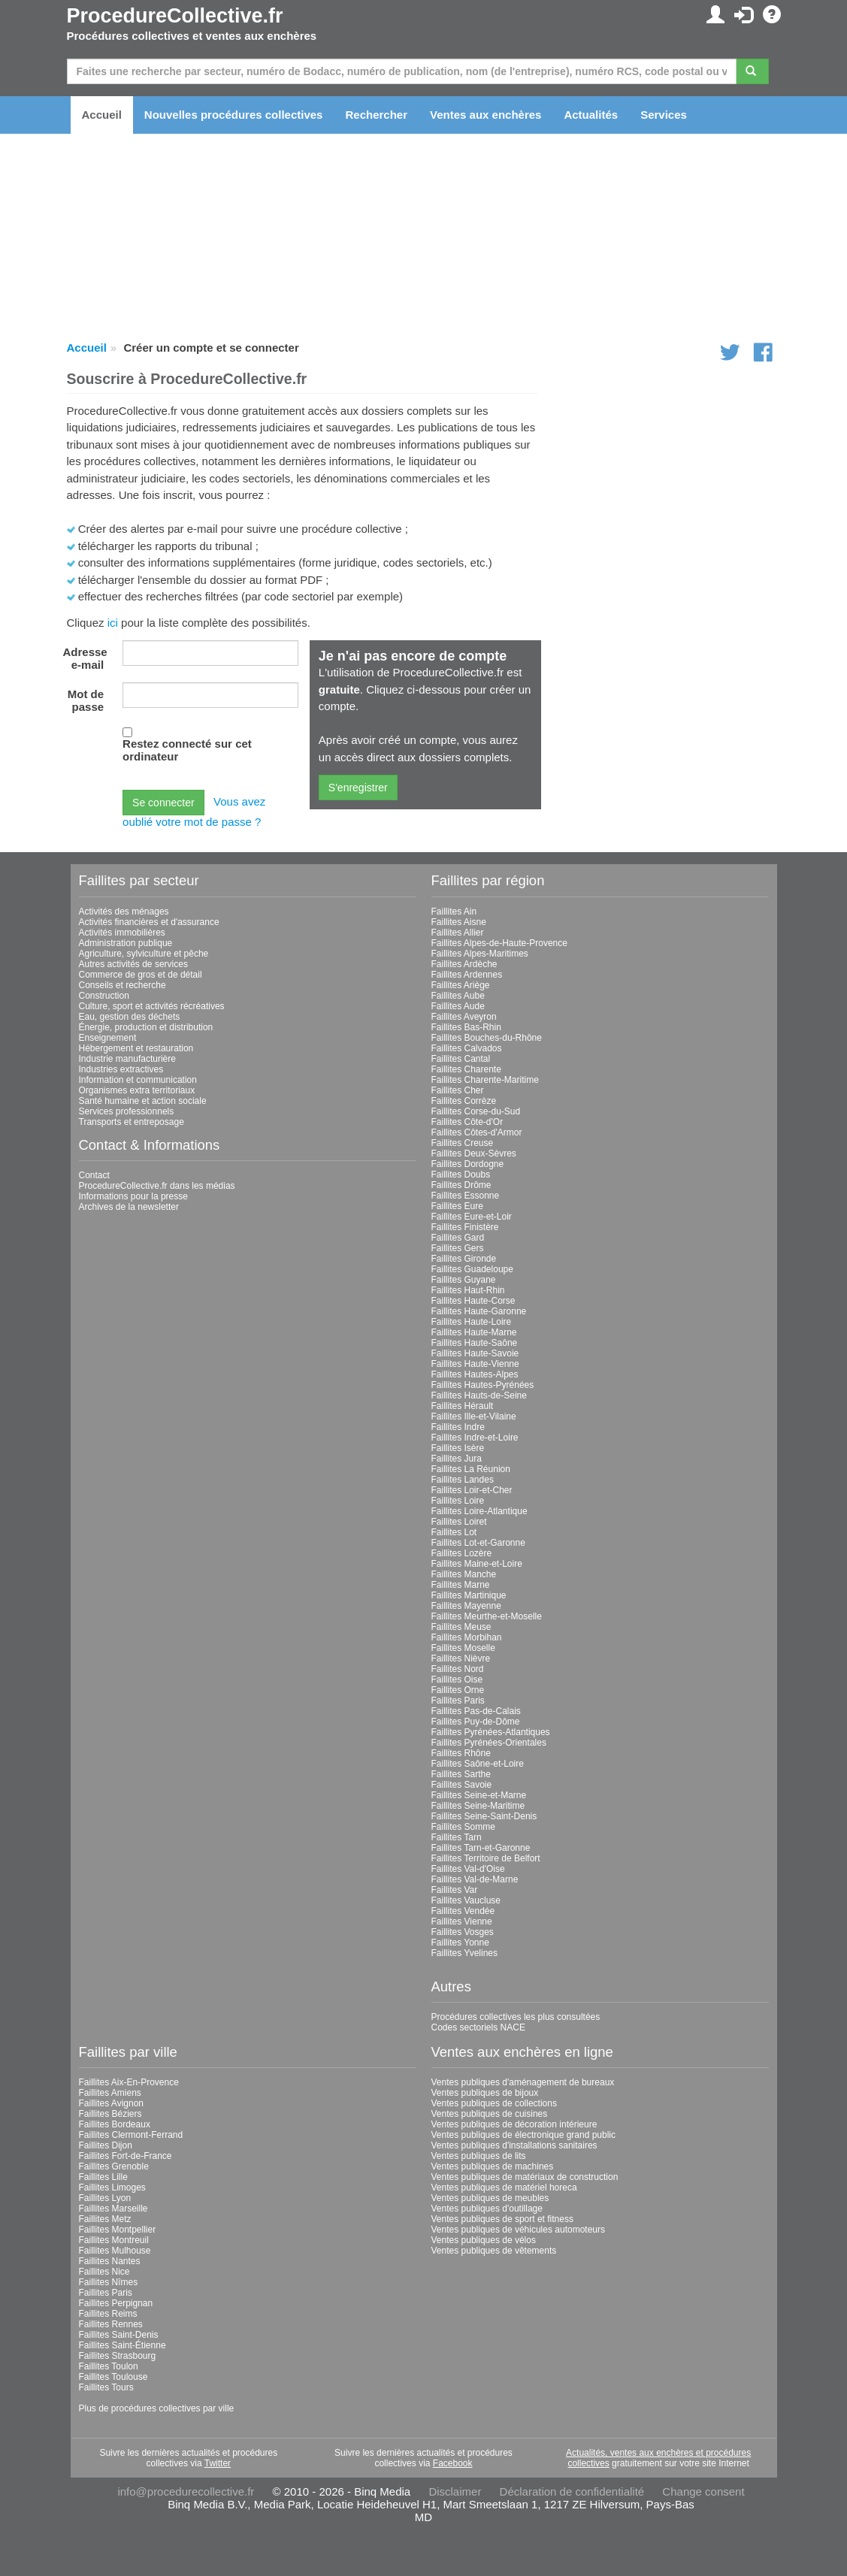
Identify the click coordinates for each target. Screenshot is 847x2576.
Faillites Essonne (465, 1195)
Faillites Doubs (461, 1174)
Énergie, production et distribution (146, 1027)
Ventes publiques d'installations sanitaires (514, 2145)
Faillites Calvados (466, 1048)
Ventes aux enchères (485, 114)
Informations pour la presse (133, 1196)
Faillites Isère (458, 1448)
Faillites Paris (458, 1700)
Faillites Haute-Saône (474, 1343)
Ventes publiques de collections (494, 2103)
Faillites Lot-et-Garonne (478, 1542)
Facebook (453, 2463)
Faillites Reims (108, 2313)
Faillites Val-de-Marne (475, 1879)
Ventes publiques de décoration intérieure (514, 2124)
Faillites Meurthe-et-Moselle (486, 1616)
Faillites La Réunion (470, 1469)
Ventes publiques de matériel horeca (504, 2187)
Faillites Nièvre (461, 1658)
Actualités (591, 114)
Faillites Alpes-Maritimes (479, 953)
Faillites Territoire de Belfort (485, 1858)
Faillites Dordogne (467, 1164)
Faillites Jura (456, 1458)
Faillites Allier (457, 932)
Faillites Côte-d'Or (467, 1122)
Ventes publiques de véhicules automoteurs (518, 2229)
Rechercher (376, 114)
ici (112, 622)
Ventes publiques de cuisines (489, 2114)
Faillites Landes (462, 1479)
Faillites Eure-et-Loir (471, 1216)
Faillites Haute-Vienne (475, 1364)
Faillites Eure (457, 1206)
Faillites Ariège (460, 985)
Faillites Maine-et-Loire (476, 1564)
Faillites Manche (464, 1574)
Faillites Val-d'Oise (468, 1869)
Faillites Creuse (462, 1143)
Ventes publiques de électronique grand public (523, 2135)
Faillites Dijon (105, 2145)
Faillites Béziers (110, 2114)
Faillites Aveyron (464, 1016)
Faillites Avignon (111, 2103)
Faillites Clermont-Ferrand (131, 2135)
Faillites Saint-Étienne (122, 2345)
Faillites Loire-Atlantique (479, 1511)
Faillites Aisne (458, 922)
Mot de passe (86, 700)
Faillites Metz (105, 2219)
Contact (94, 1175)
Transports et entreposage (131, 1122)
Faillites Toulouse (113, 2377)
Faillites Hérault (462, 1406)
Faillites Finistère (465, 1227)
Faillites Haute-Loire (471, 1322)
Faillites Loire (458, 1500)
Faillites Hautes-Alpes (475, 1374)
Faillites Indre (458, 1427)
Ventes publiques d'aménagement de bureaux (523, 2082)
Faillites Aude (458, 1006)
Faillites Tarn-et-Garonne (481, 1848)
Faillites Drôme (461, 1185)
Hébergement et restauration (136, 1048)
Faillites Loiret (459, 1521)
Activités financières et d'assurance (149, 922)
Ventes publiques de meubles (490, 2198)
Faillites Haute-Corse (473, 1301)
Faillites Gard (458, 1237)
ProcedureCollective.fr (175, 16)
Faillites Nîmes (108, 2282)
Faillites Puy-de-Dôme (475, 1721)
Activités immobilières (122, 932)
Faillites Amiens (110, 2093)
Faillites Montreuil (114, 2240)
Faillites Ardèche (464, 964)
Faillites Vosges (462, 1932)
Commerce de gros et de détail (140, 974)
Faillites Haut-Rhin (468, 1290)
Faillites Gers (457, 1248)
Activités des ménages (124, 911)
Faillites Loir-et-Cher (472, 1490)
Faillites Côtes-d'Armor (476, 1132)
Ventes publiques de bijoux (485, 2093)
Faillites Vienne (461, 1921)
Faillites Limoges (112, 2187)
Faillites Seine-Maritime (478, 1805)
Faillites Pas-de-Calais (476, 1711)
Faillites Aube (458, 995)
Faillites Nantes (110, 2261)
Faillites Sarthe (461, 1774)
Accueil (102, 114)
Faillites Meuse (461, 1627)
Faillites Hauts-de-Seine (479, 1395)
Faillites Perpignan (116, 2303)
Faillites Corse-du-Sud (476, 1111)
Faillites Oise (457, 1679)
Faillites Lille (103, 2177)
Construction (104, 995)
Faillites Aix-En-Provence (129, 2082)
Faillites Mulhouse (115, 2250)
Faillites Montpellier (117, 2229)
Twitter (217, 2463)
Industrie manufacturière (127, 1059)
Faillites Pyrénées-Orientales (488, 1742)
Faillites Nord (457, 1669)
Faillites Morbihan (466, 1637)
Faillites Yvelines (464, 1953)
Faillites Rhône (461, 1753)
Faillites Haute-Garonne (479, 1311)
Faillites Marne (460, 1585)
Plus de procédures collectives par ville (156, 2408)
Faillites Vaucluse (466, 1900)
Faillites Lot (454, 1532)
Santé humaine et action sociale (143, 1101)
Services (663, 114)
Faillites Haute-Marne (474, 1332)
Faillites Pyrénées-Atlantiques (490, 1732)
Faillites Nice (104, 2271)
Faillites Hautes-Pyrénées (482, 1385)
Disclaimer (454, 2491)
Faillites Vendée (463, 1911)
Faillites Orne (458, 1690)
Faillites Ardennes (467, 974)
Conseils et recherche (122, 985)
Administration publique (126, 943)
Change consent (703, 2491)
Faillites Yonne (460, 1942)
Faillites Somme (463, 1827)
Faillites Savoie (461, 1784)
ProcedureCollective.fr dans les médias (157, 1186)
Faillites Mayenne (466, 1606)
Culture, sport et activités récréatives (152, 1006)
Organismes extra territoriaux (137, 1090)
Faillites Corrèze (464, 1101)
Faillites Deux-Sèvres (473, 1153)
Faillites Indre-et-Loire (475, 1437)
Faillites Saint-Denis (119, 2335)
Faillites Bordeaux (114, 2124)
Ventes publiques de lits (478, 2156)
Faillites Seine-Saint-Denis (484, 1816)
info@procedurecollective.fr (185, 2491)
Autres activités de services (133, 964)
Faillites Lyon (105, 2198)
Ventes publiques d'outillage (487, 2208)
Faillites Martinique (469, 1595)
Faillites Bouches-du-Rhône (486, 1038)
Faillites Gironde (464, 1258)
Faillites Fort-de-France (125, 2156)
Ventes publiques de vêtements (494, 2250)
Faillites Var (454, 1890)
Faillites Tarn (456, 1837)
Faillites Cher (457, 1090)
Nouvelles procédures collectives (233, 114)
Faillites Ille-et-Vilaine (473, 1416)
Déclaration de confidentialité (572, 2491)
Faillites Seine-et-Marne (479, 1795)
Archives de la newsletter (129, 1207)
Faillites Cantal (461, 1059)
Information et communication (138, 1080)
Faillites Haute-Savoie (475, 1353)
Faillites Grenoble (114, 2166)
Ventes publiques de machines (492, 2166)
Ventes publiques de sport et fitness (502, 2219)
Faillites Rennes (111, 2324)
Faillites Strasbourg (117, 2356)
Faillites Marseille (113, 2208)
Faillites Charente (466, 1069)
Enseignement (108, 1038)
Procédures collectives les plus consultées (515, 2017)
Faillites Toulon (108, 2366)
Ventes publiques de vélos (483, 2240)
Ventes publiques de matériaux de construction (525, 2177)
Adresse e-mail (85, 658)
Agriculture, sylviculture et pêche (144, 953)
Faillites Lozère (461, 1553)
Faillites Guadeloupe (472, 1269)
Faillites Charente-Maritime (485, 1080)
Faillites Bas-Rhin (466, 1027)
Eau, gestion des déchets (129, 1016)
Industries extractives (121, 1069)
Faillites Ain (454, 911)
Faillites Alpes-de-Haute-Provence (499, 943)
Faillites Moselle (463, 1648)
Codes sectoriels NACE (478, 2027)
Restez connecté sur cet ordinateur (187, 750)
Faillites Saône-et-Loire (477, 1763)
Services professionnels (126, 1111)
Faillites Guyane (463, 1279)
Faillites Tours (106, 2387)
